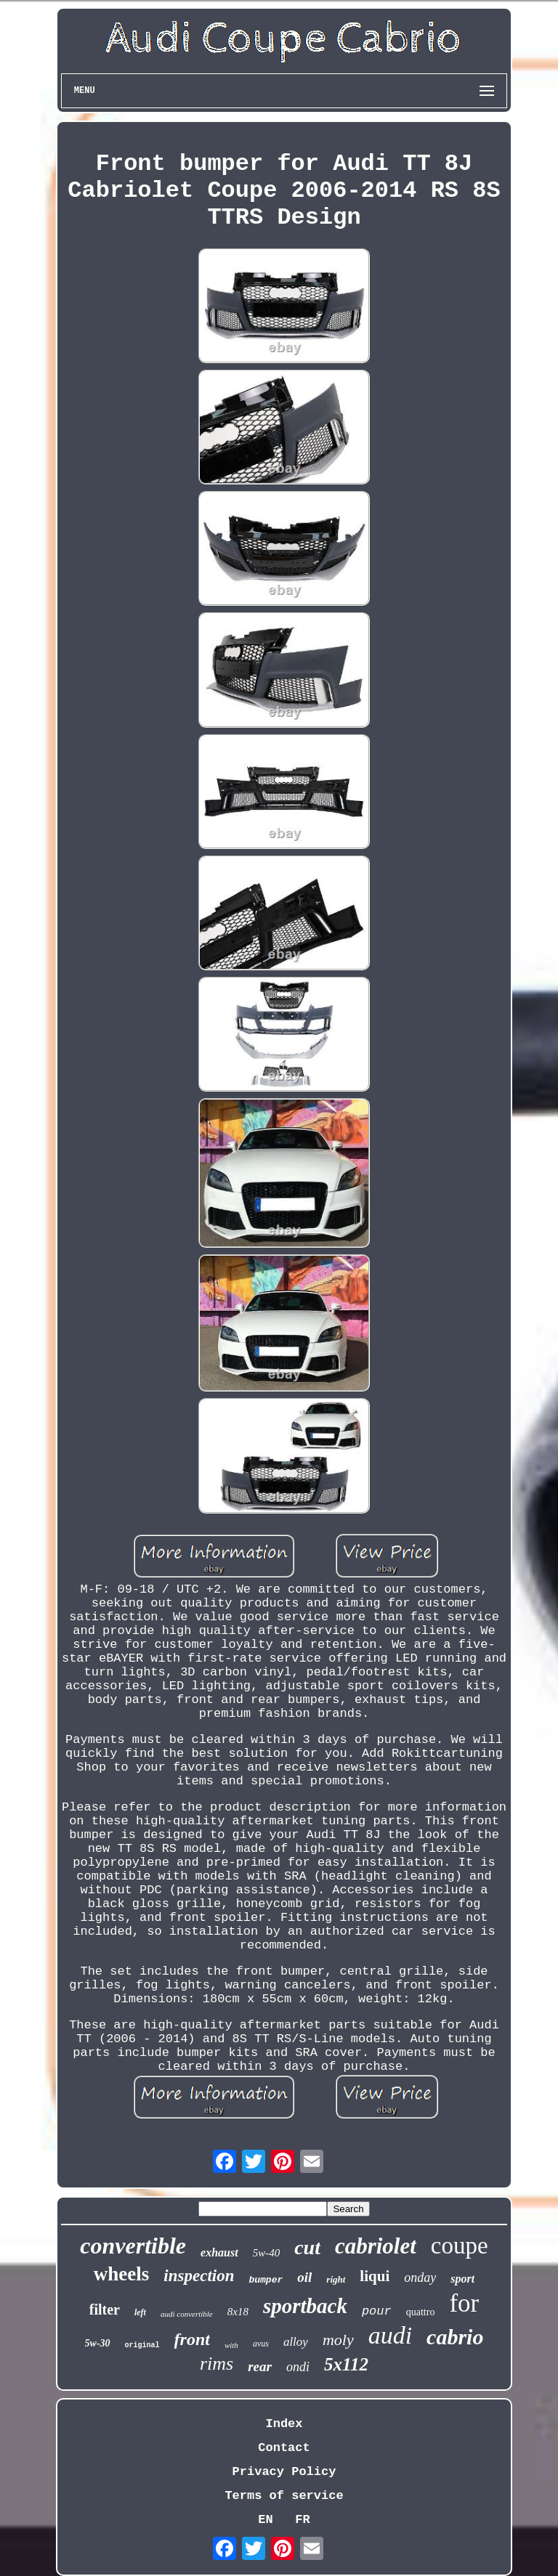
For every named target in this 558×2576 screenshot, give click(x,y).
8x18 (237, 2311)
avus (261, 2344)
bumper (265, 2280)
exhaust (219, 2252)
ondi (298, 2367)
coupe (459, 2245)
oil (304, 2277)
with (231, 2345)
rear (260, 2366)
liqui (374, 2276)
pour (377, 2311)
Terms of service (284, 2496)
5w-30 (97, 2343)
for (464, 2303)
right (335, 2279)
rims (216, 2363)
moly (338, 2340)
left (140, 2312)
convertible (133, 2245)
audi (390, 2335)
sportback (305, 2305)
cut (307, 2247)
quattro (420, 2312)
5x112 (346, 2364)
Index (283, 2424)
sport (462, 2278)
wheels (122, 2274)
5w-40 (266, 2253)
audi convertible (187, 2313)
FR (302, 2520)
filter (104, 2309)
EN (265, 2520)
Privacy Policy (284, 2472)
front (192, 2339)
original (142, 2345)
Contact (284, 2448)
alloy (295, 2342)
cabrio (454, 2337)
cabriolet (375, 2246)
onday (420, 2277)
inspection (198, 2276)
